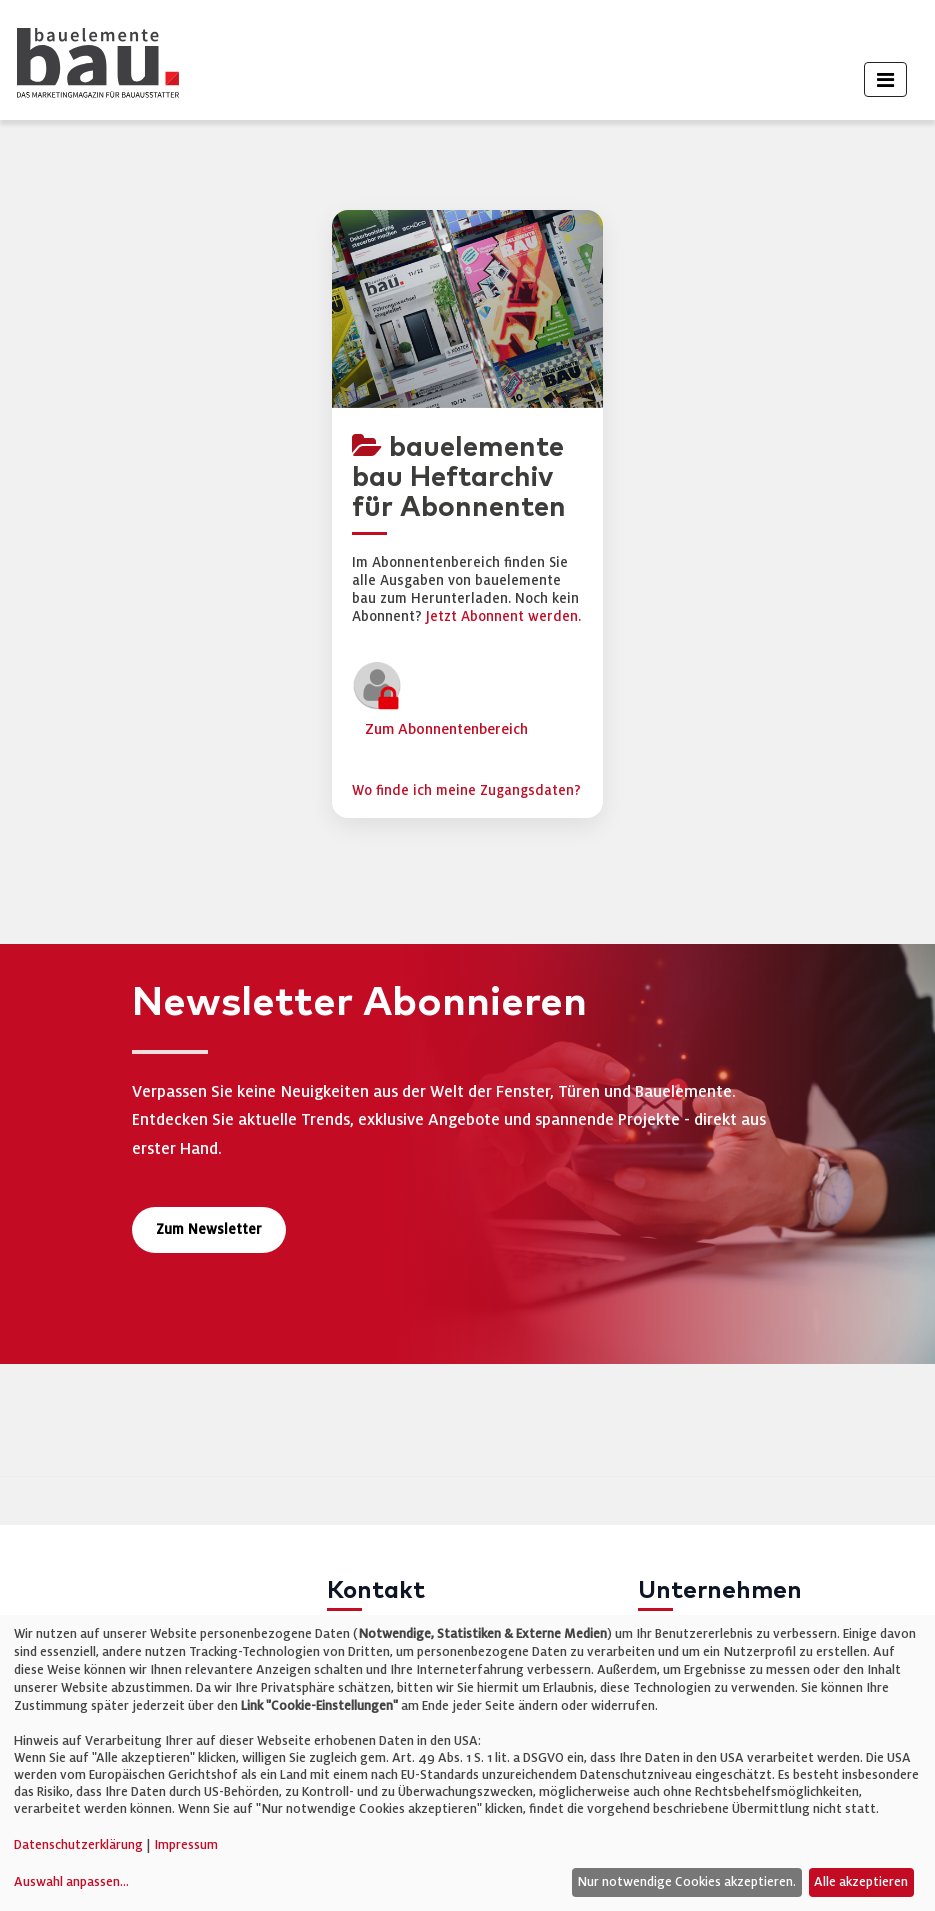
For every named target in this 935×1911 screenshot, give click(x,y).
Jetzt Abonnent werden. (503, 616)
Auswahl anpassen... (71, 1882)
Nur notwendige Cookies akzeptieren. (686, 1882)
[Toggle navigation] (885, 79)
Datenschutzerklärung (78, 1845)
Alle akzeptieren (861, 1882)
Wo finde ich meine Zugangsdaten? (466, 790)
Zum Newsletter (209, 1229)
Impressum (186, 1845)
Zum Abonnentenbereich (446, 729)
